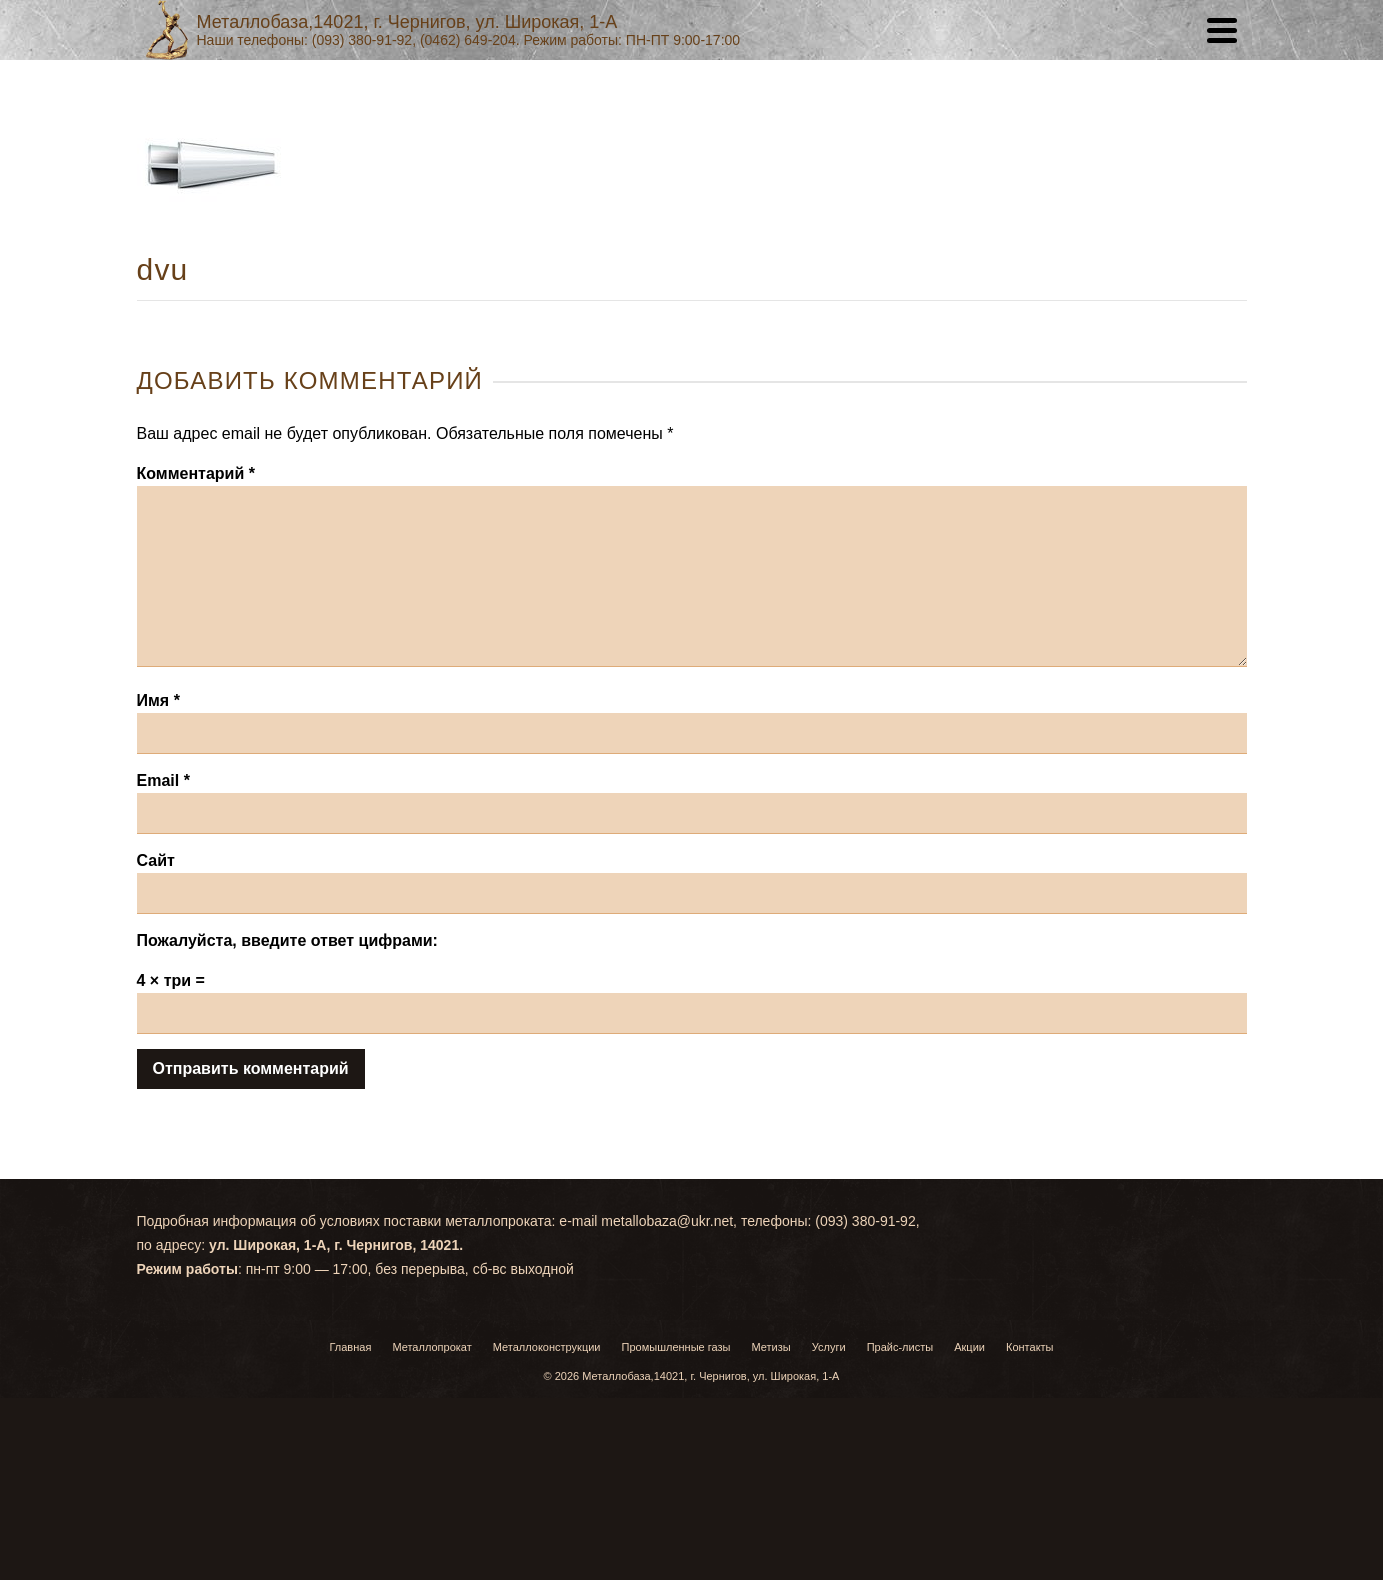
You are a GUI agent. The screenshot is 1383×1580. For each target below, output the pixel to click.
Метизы (771, 1347)
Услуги (829, 1347)
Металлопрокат (431, 1347)
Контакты (1030, 1347)
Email (163, 780)
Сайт (156, 860)
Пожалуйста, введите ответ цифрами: (287, 940)
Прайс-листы (900, 1347)
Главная (350, 1347)
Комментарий (196, 473)
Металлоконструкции (547, 1347)
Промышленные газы (676, 1347)
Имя (158, 700)
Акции (969, 1347)
